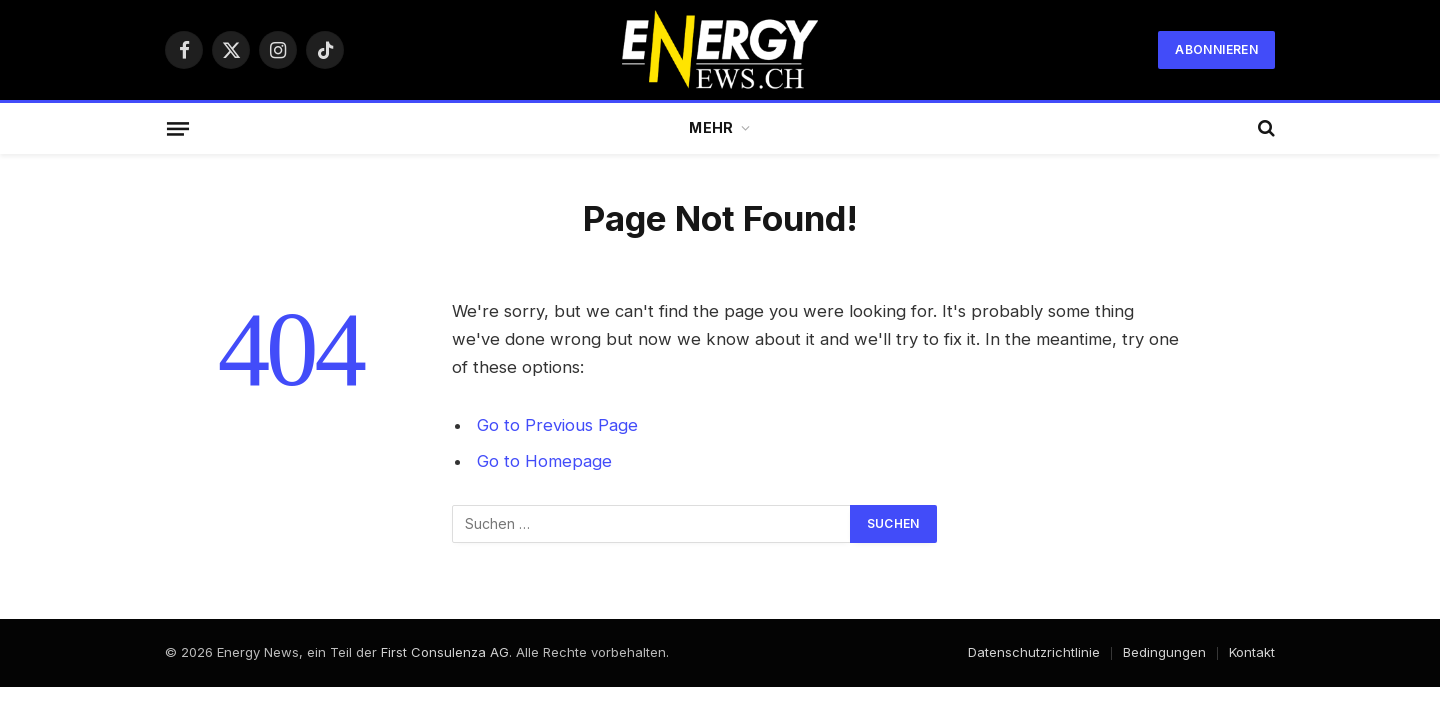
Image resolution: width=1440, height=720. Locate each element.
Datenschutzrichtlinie (1034, 652)
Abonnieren (1216, 49)
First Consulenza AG (445, 652)
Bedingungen (1164, 652)
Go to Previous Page (557, 425)
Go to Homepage (544, 461)
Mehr (711, 127)
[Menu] (178, 128)
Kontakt (1252, 652)
